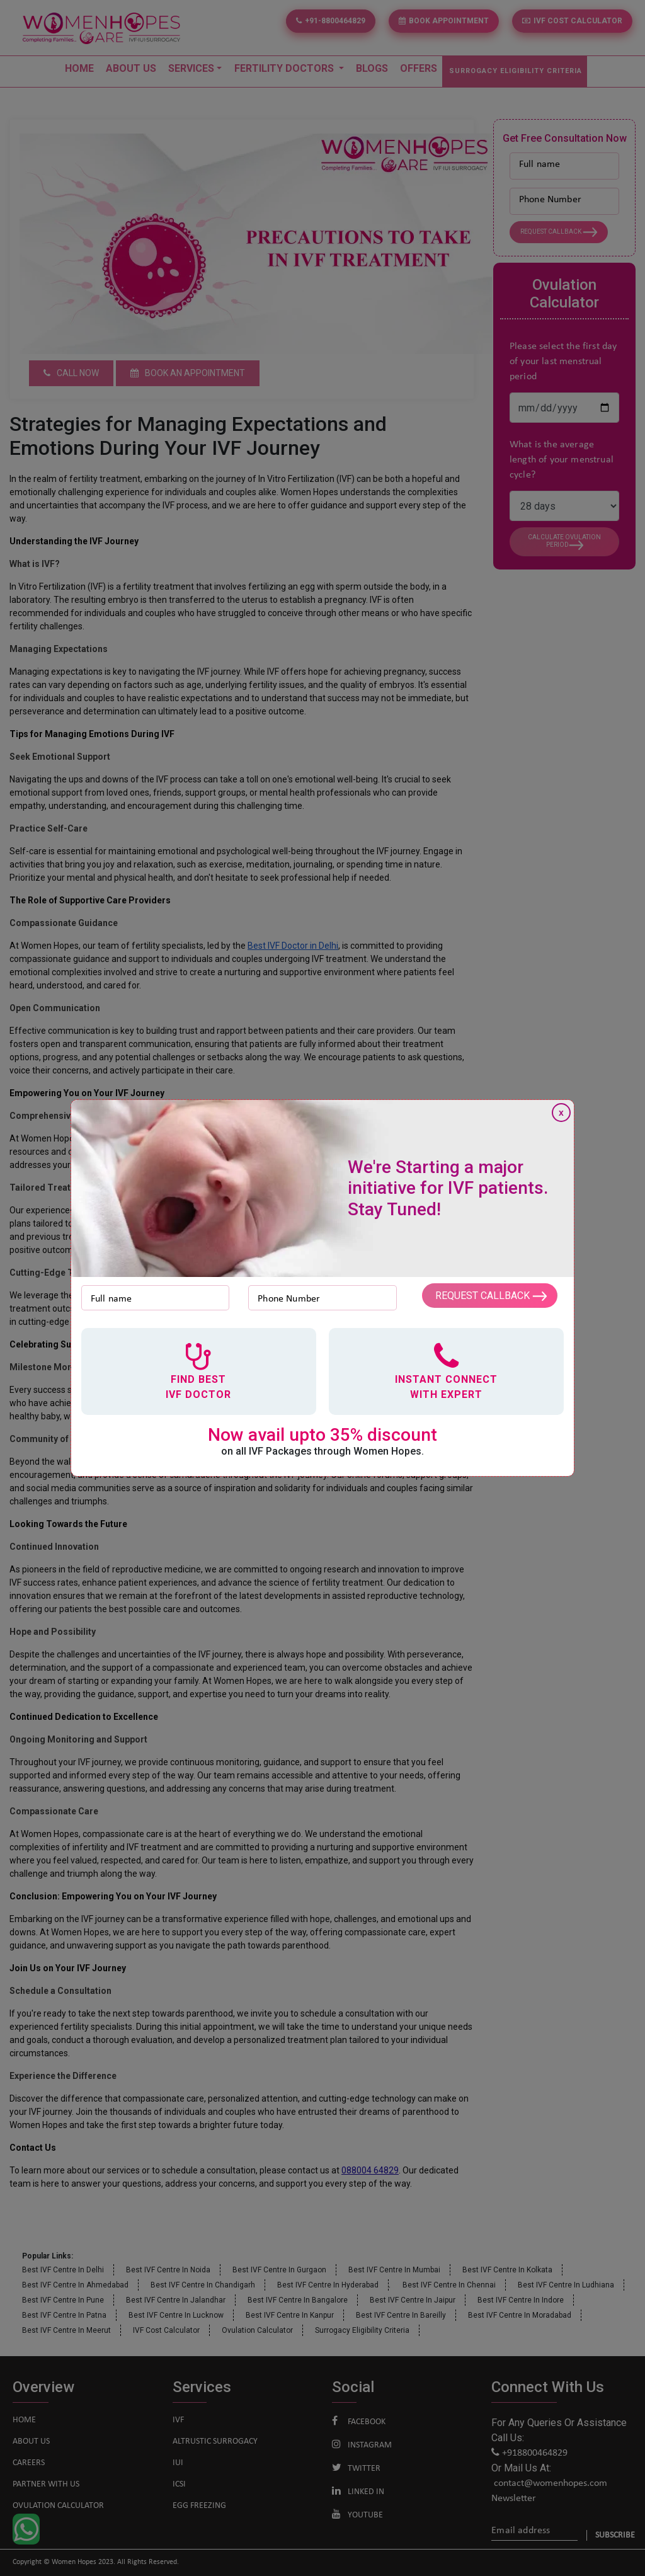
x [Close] (561, 1113)
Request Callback (490, 1296)
